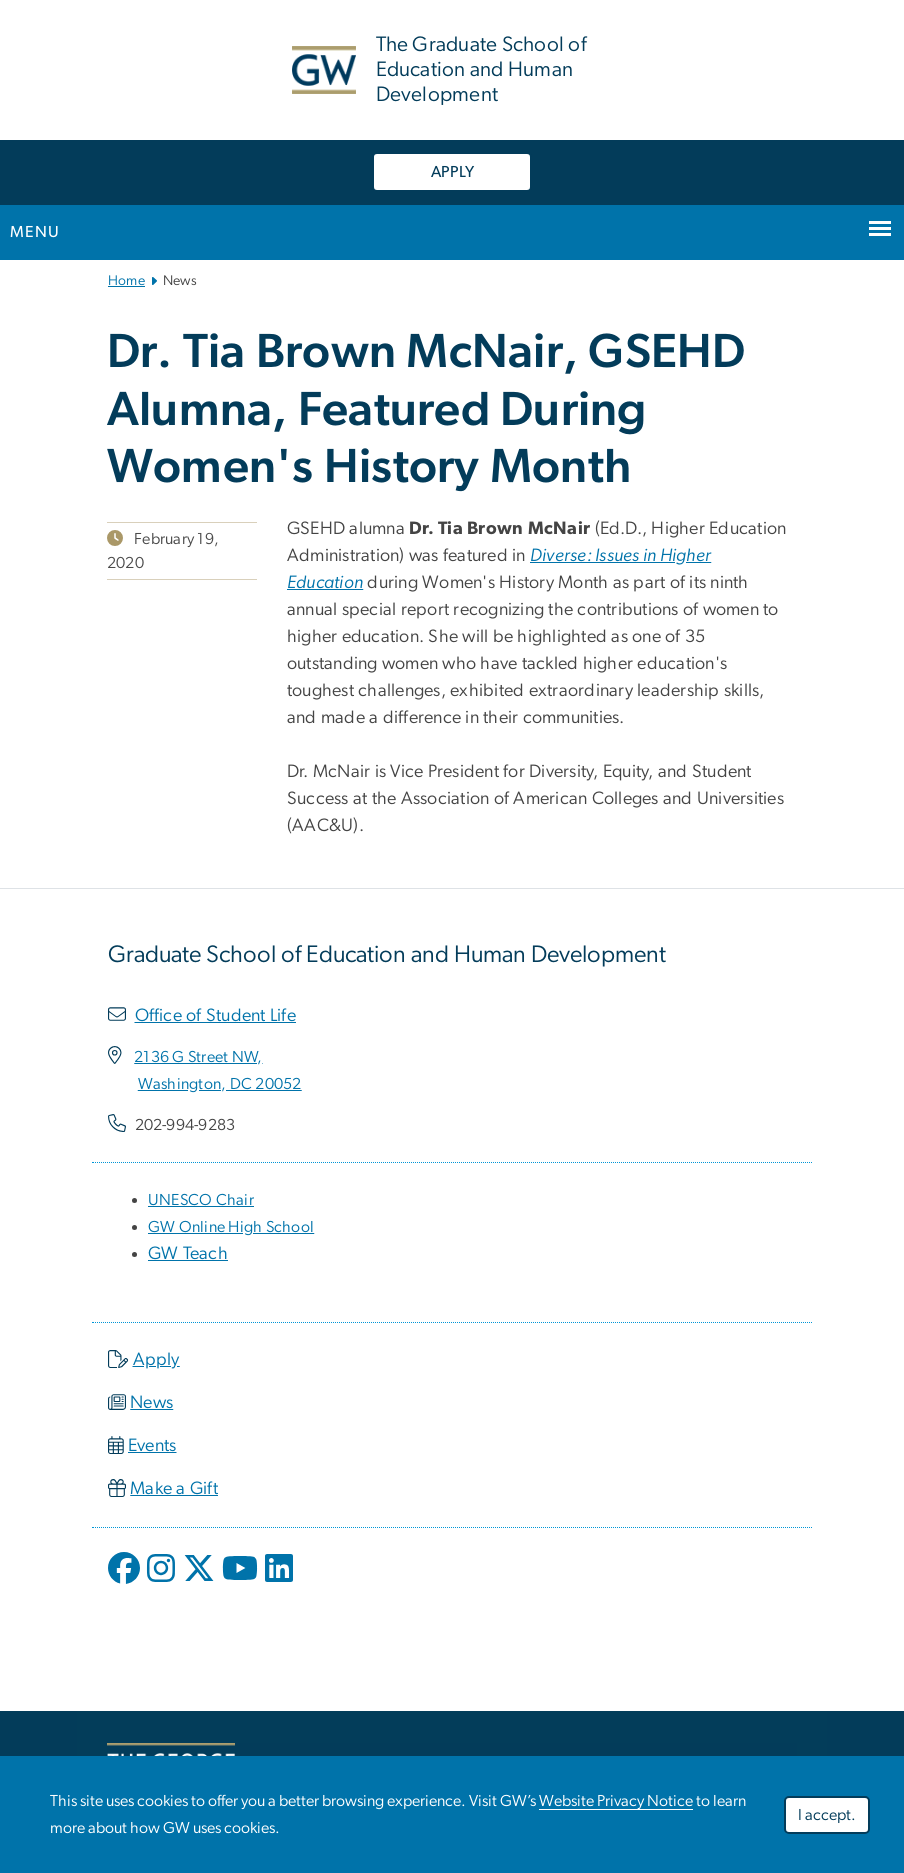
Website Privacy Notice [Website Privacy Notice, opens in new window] (616, 1801)
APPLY (452, 172)
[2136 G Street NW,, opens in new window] (198, 1057)
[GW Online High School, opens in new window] (231, 1227)
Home (126, 281)
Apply (156, 1360)
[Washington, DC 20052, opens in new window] (220, 1084)
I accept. (827, 1815)
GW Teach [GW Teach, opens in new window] (188, 1254)
